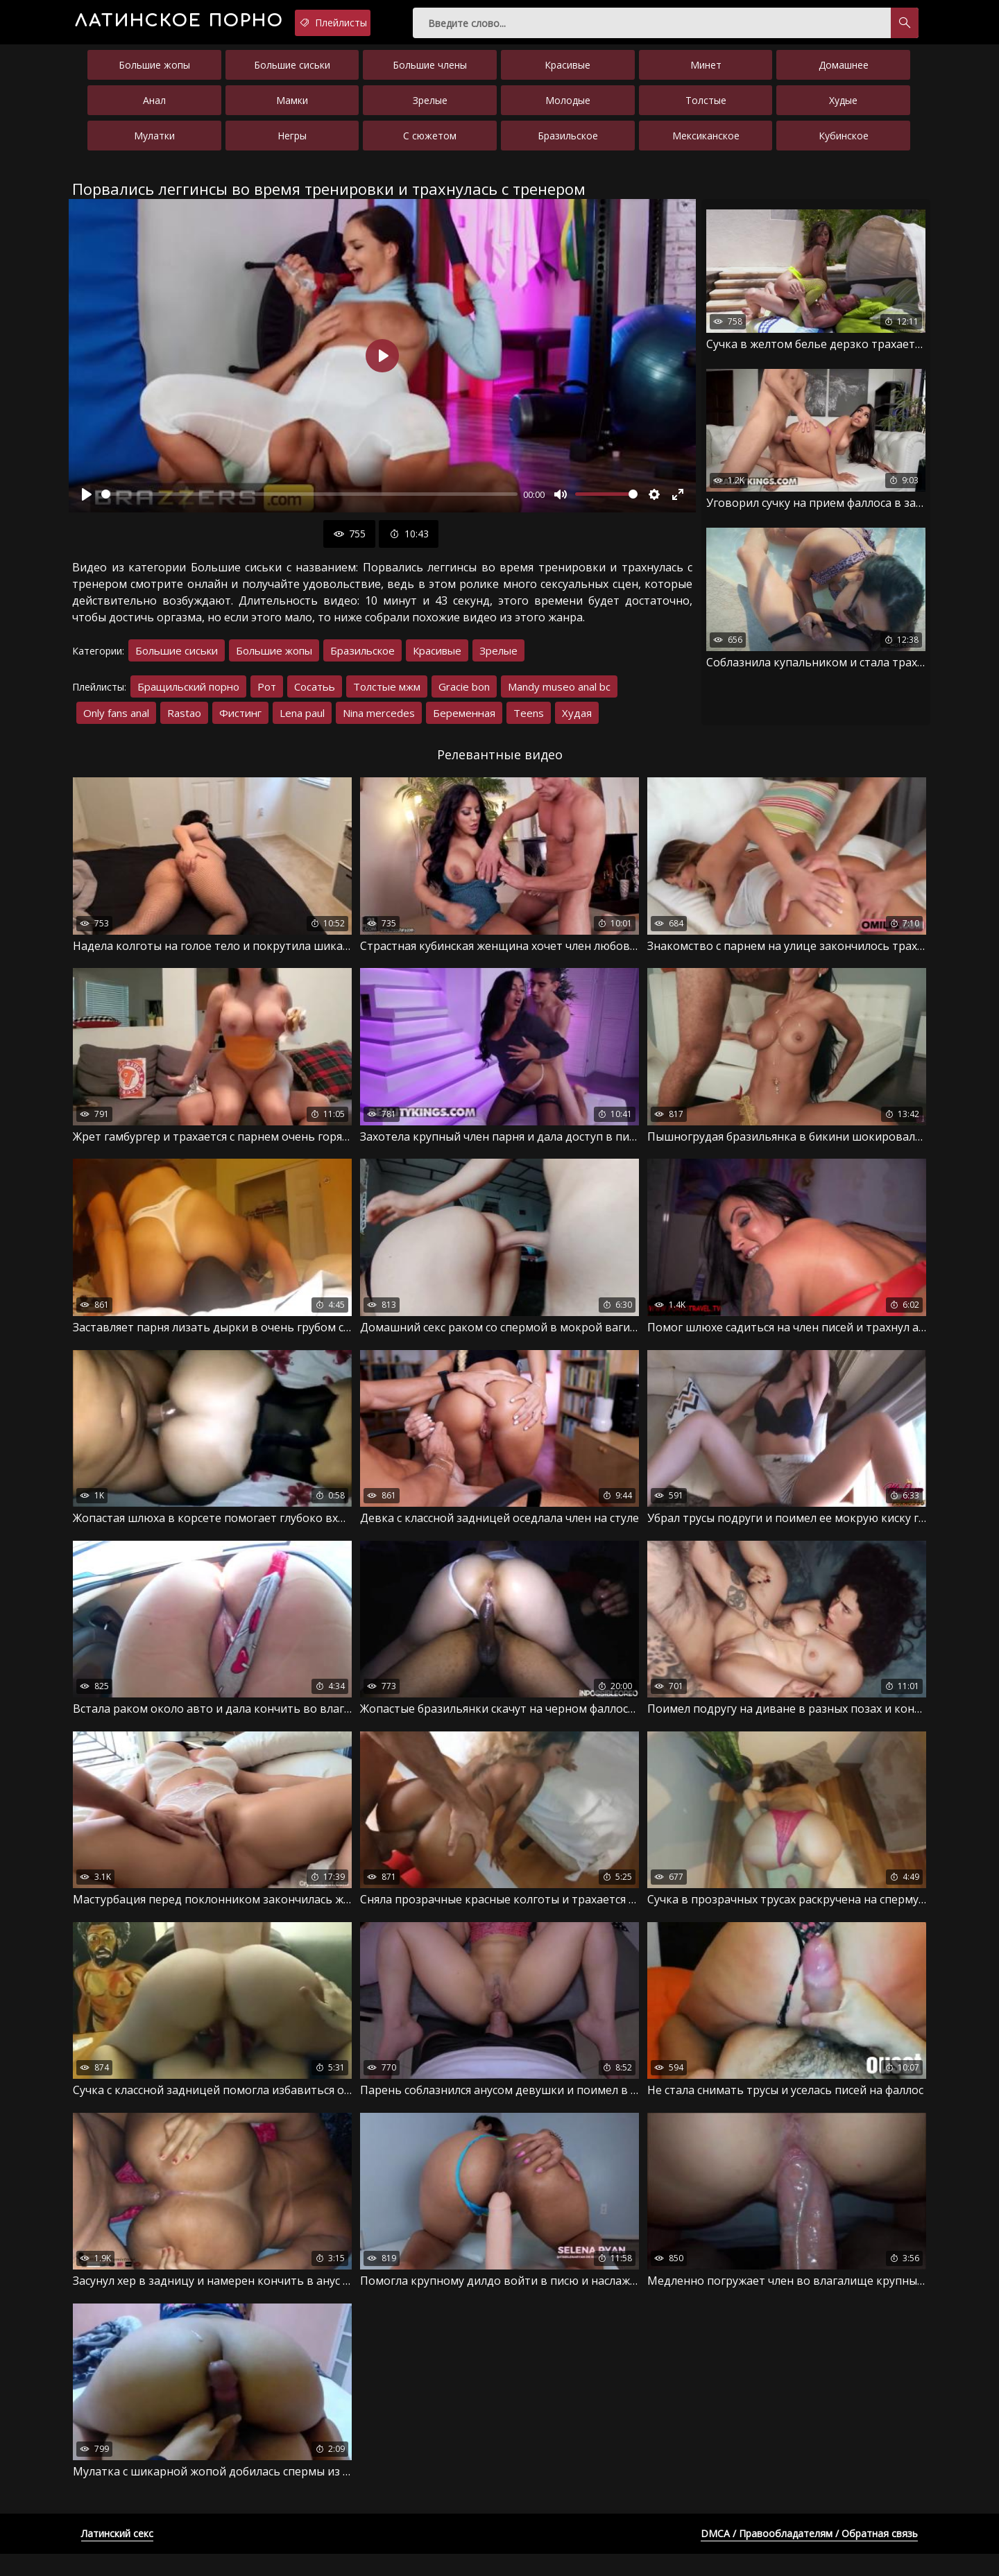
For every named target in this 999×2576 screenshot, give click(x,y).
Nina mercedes (379, 722)
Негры (292, 145)
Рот (266, 696)
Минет (706, 74)
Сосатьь (314, 696)
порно (221, 24)
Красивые (567, 74)
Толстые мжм (386, 696)
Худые (843, 109)
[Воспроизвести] (87, 504)
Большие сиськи (292, 74)
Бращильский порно (188, 696)
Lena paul (302, 722)
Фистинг (240, 722)
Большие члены (430, 74)
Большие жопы (154, 74)
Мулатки (154, 145)
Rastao (184, 722)
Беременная (464, 722)
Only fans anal (116, 722)
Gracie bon (464, 696)
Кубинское (844, 145)
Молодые (567, 109)
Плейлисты (429, 22)
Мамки (292, 109)
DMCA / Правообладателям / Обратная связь (809, 2555)
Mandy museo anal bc (559, 696)
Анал (154, 109)
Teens (528, 722)
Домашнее (844, 74)
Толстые (705, 109)
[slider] (309, 504)
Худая (577, 722)
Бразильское (568, 145)
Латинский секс (117, 2555)
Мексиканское (706, 145)
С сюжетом (429, 145)
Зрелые (430, 109)
